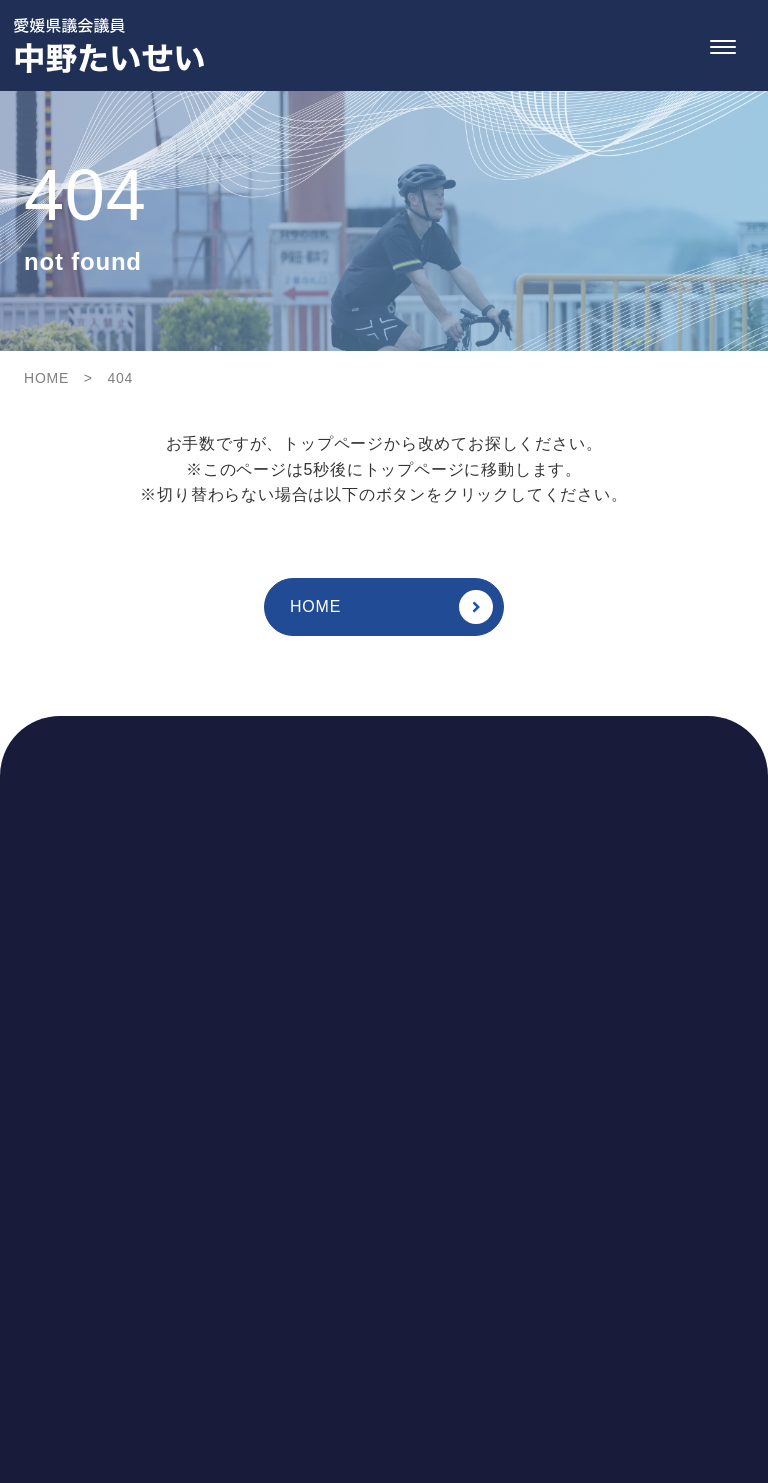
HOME (391, 607)
